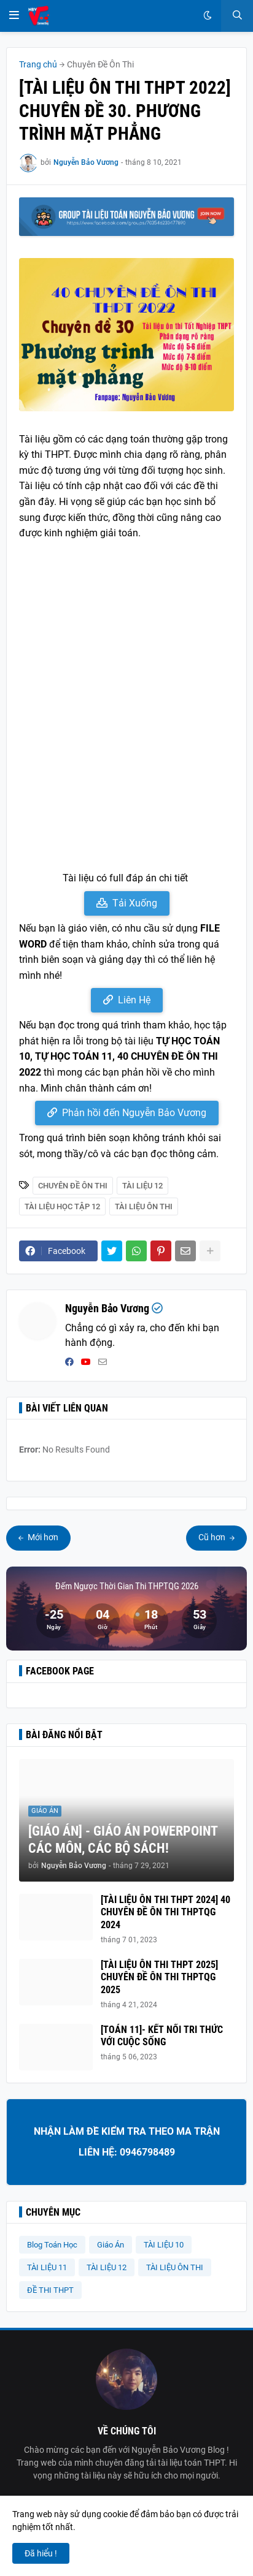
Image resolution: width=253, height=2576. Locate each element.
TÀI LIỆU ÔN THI (144, 1206)
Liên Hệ (134, 1000)
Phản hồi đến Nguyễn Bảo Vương (134, 1113)
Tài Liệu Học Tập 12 (62, 1206)
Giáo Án (110, 2244)
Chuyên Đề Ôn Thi (100, 64)
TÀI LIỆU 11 (47, 2267)
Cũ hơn (212, 1537)
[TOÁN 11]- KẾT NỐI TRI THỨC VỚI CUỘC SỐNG (162, 2036)
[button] (14, 16)
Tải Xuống (134, 903)
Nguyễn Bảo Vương (107, 1308)
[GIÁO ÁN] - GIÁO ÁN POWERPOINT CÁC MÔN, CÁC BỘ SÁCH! (122, 1839)
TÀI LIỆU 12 (142, 1185)
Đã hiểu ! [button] (41, 2553)
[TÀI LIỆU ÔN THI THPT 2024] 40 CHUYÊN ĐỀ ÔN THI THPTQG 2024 (165, 1912)
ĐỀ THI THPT (50, 2290)
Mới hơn (42, 1537)
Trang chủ (38, 64)
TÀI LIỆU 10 (164, 2244)
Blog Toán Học (52, 2244)
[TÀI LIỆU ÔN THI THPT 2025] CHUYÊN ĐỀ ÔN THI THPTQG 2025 (159, 1977)
